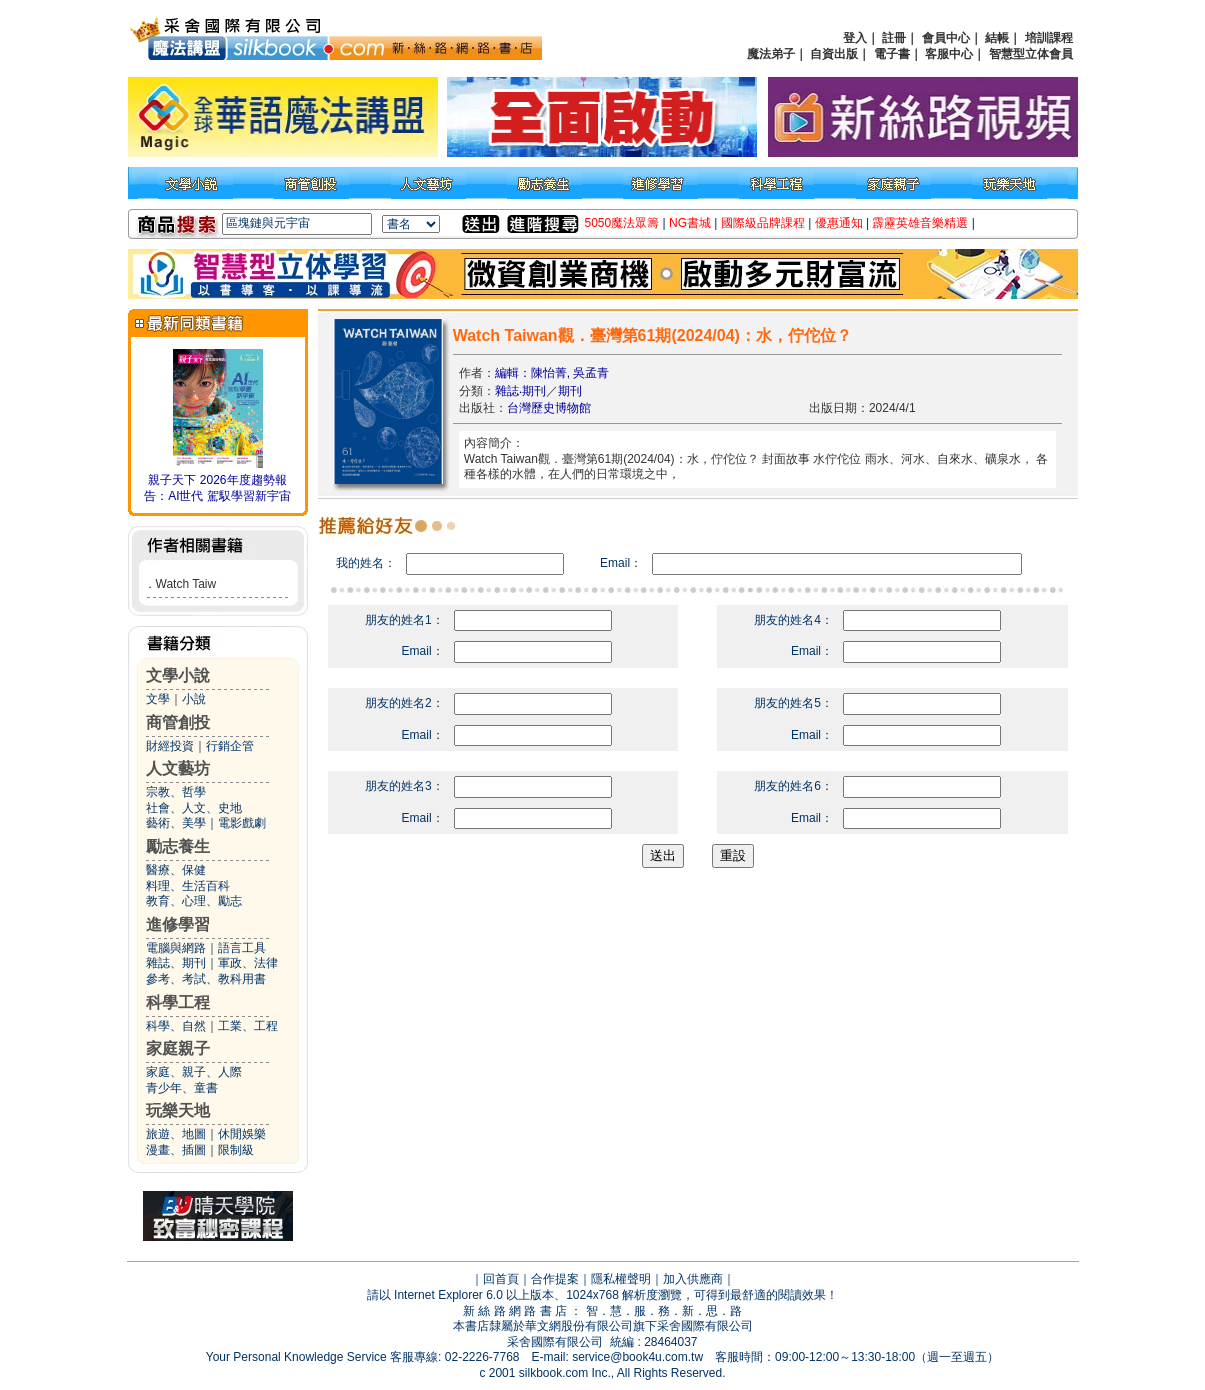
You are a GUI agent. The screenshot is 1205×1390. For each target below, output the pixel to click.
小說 (194, 699)
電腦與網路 (176, 948)
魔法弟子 (771, 54)
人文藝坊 (178, 768)
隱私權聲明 (621, 1279)
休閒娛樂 (242, 1134)
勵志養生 (178, 846)
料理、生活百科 (188, 886)
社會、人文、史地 (194, 808)
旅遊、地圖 (176, 1134)
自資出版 (834, 54)
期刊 (570, 391)
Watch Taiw (186, 584)
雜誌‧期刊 (520, 391)
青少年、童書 (182, 1088)
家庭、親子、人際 (194, 1072)
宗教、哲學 (176, 792)
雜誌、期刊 (176, 963)
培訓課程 (1049, 38)
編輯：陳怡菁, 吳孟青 (552, 373)
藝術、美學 (176, 823)
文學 (158, 699)
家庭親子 (178, 1048)
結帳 (997, 38)
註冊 (894, 38)
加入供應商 (693, 1279)
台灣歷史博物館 (549, 408)
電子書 (892, 54)
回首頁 (501, 1279)
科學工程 (178, 1002)
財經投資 (170, 746)
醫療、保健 (176, 870)
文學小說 (178, 675)
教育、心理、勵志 (194, 901)
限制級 (236, 1150)
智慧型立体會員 (1031, 54)
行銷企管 (230, 746)
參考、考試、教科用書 (206, 979)
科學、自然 (176, 1026)
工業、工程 (248, 1026)
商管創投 (178, 722)
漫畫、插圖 (176, 1150)
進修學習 (178, 924)
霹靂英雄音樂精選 (920, 223)
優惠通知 (839, 223)
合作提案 (555, 1279)
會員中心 (946, 38)
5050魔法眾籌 (622, 223)
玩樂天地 (178, 1110)
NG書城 (690, 223)
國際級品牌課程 (763, 223)
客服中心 (949, 54)
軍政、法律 (248, 963)
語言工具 (242, 948)
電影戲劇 (242, 823)
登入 (855, 38)
